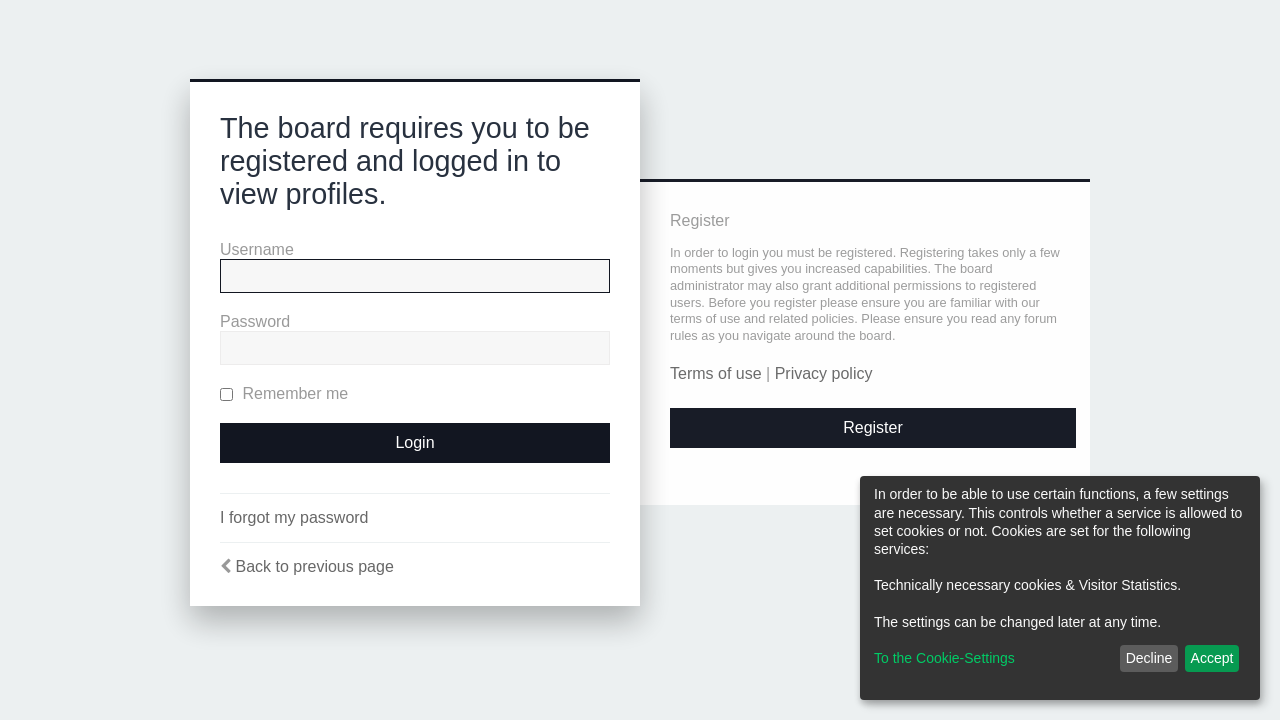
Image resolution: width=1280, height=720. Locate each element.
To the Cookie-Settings (944, 658)
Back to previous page (314, 566)
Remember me (284, 393)
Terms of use (716, 373)
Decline (1149, 658)
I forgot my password (294, 517)
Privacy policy (824, 373)
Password (255, 321)
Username (257, 249)
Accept (1212, 658)
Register (873, 427)
